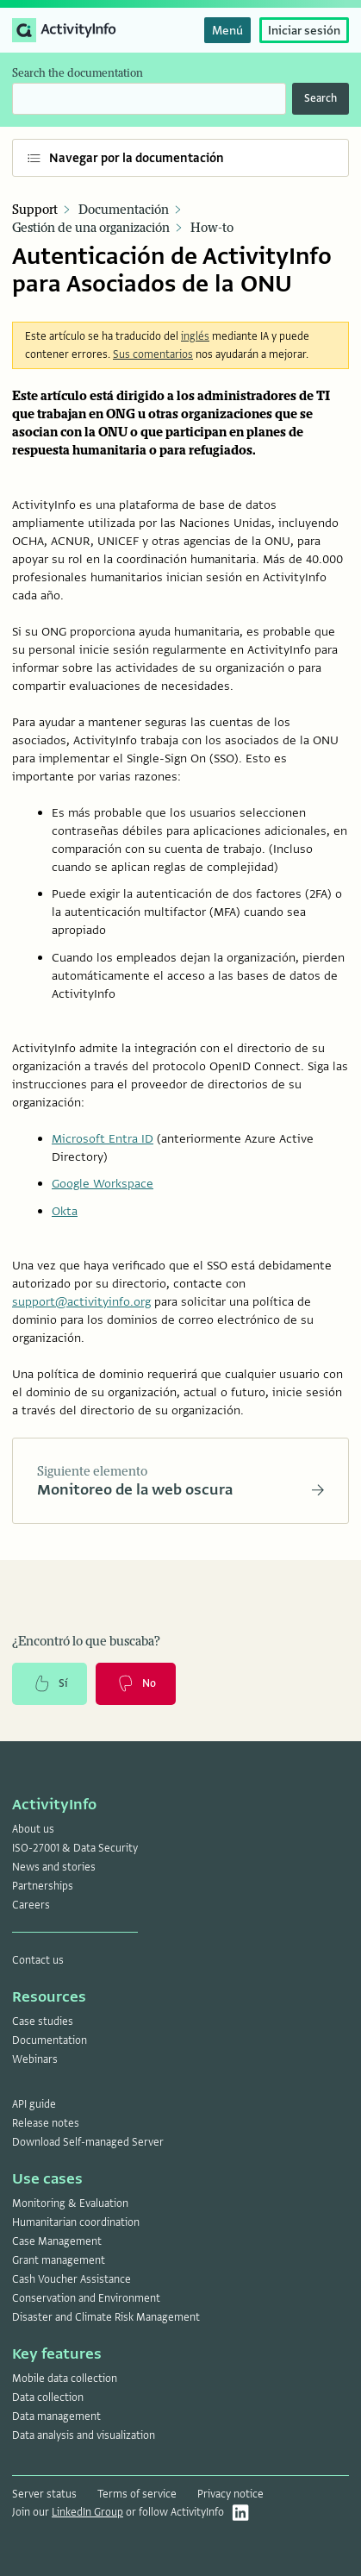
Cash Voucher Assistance (71, 2279)
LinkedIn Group (87, 2512)
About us (33, 1829)
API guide (34, 2104)
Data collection (48, 2397)
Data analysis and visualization (83, 2435)
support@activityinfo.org (81, 1301)
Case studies (42, 2021)
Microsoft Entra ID (102, 1138)
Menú (227, 30)
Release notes (45, 2123)
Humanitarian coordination (76, 2222)
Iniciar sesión (304, 30)
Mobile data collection (64, 2378)
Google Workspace (102, 1183)
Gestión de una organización (91, 228)
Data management (56, 2416)
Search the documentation (77, 73)
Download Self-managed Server (88, 2142)
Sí (49, 1683)
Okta (65, 1211)
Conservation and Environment (86, 2298)
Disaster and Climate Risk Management (106, 2317)
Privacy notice (230, 2494)
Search (320, 98)
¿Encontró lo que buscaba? (86, 1641)
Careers (31, 1905)
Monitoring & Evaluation (70, 2203)
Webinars (35, 2059)
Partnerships (42, 1886)
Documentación (123, 210)
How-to (211, 228)
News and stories (54, 1867)
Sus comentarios (153, 354)
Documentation (49, 2040)
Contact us (38, 1960)
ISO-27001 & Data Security (75, 1848)
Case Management (57, 2241)
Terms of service (137, 2494)
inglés (195, 336)
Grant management (58, 2260)
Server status (44, 2494)
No (135, 1683)
